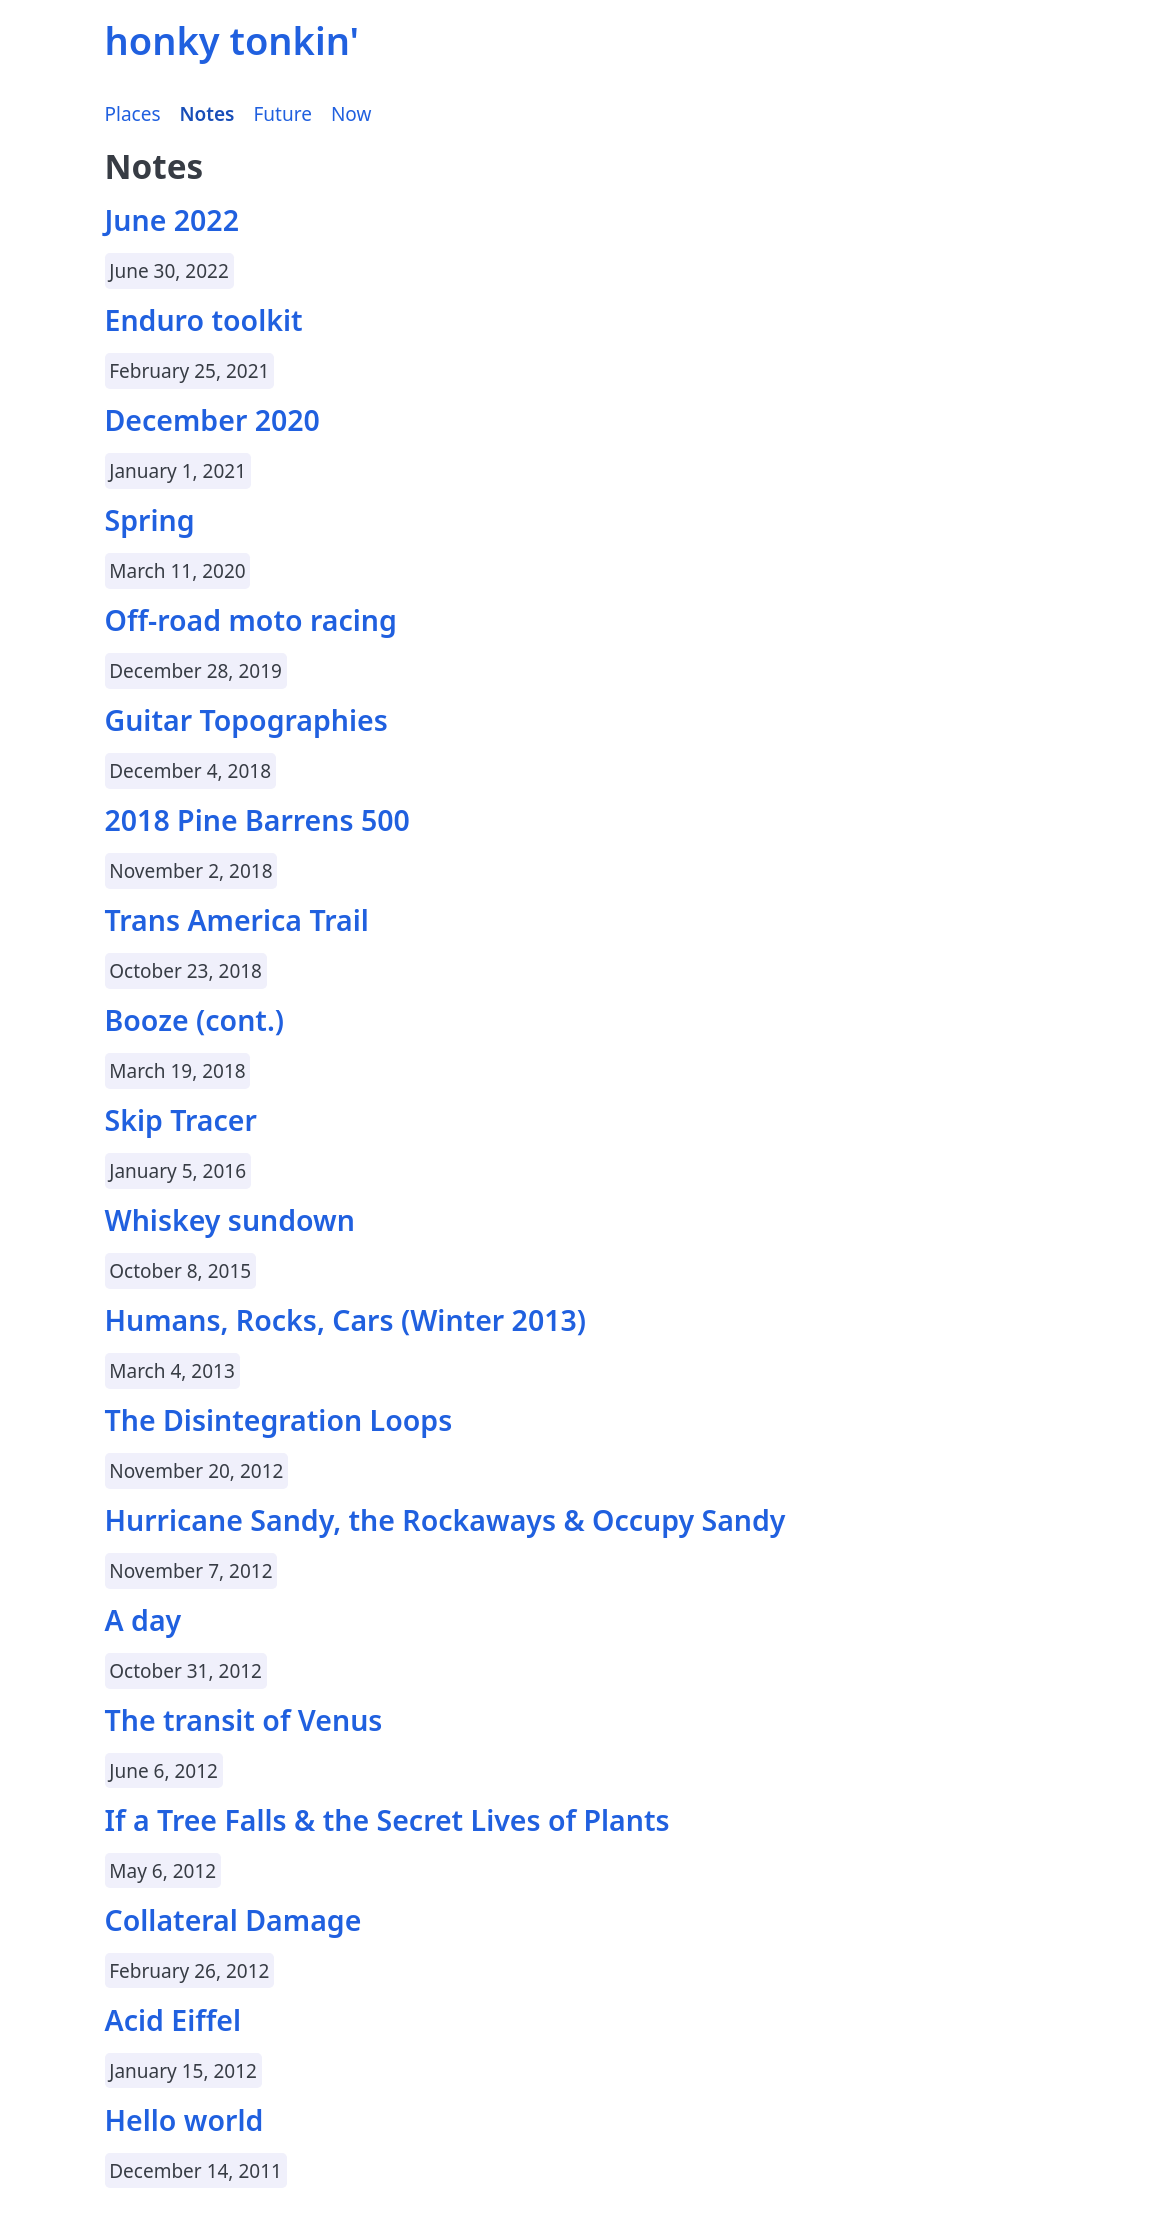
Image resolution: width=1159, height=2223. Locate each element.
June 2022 (172, 220)
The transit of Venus (244, 1720)
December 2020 (212, 420)
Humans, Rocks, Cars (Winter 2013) (346, 1320)
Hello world (184, 2120)
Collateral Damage (233, 1920)
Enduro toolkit (204, 320)
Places (133, 114)
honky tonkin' (232, 40)
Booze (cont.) (195, 1020)
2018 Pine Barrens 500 (257, 820)
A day (143, 1620)
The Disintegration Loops (279, 1420)
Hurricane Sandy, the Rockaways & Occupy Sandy (445, 1520)
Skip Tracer (181, 1120)
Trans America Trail (237, 920)
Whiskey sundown (230, 1220)
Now (351, 114)
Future (283, 114)
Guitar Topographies (246, 720)
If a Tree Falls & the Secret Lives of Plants (387, 1820)
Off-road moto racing (251, 620)
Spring (150, 520)
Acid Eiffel (173, 2020)
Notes (207, 114)
